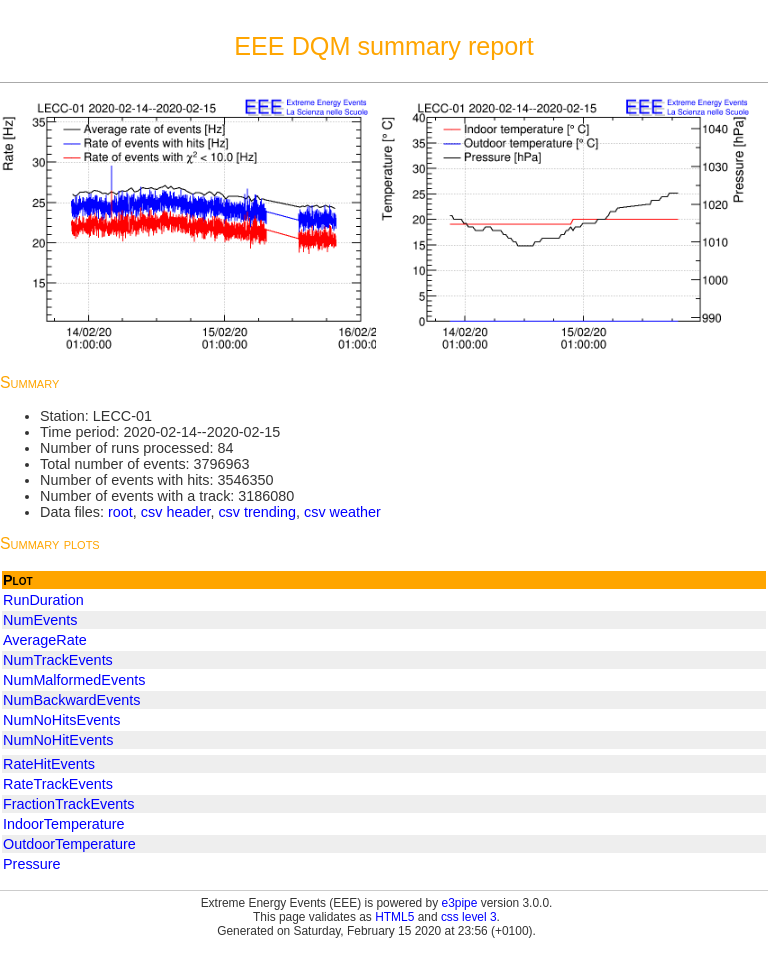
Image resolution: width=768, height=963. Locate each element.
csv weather (342, 512)
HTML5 (394, 917)
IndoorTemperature (64, 824)
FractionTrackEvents (68, 804)
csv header (176, 512)
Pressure (32, 864)
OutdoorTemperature (69, 844)
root (120, 512)
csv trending (257, 512)
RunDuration (43, 600)
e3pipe (460, 903)
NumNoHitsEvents (62, 720)
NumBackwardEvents (72, 700)
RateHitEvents (49, 764)
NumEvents (40, 620)
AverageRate (45, 640)
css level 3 (469, 917)
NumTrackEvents (58, 660)
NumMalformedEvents (74, 680)
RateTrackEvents (58, 784)
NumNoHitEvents (58, 740)
